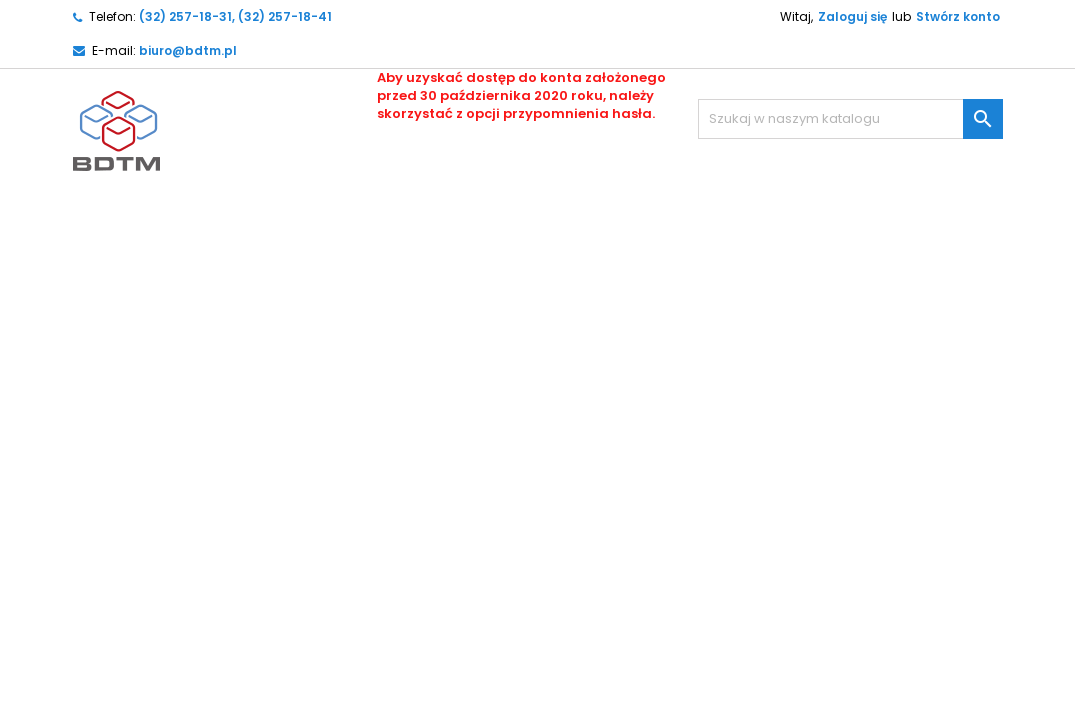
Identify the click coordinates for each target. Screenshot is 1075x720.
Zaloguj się (852, 16)
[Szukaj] (850, 119)
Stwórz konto (958, 16)
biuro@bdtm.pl (188, 50)
